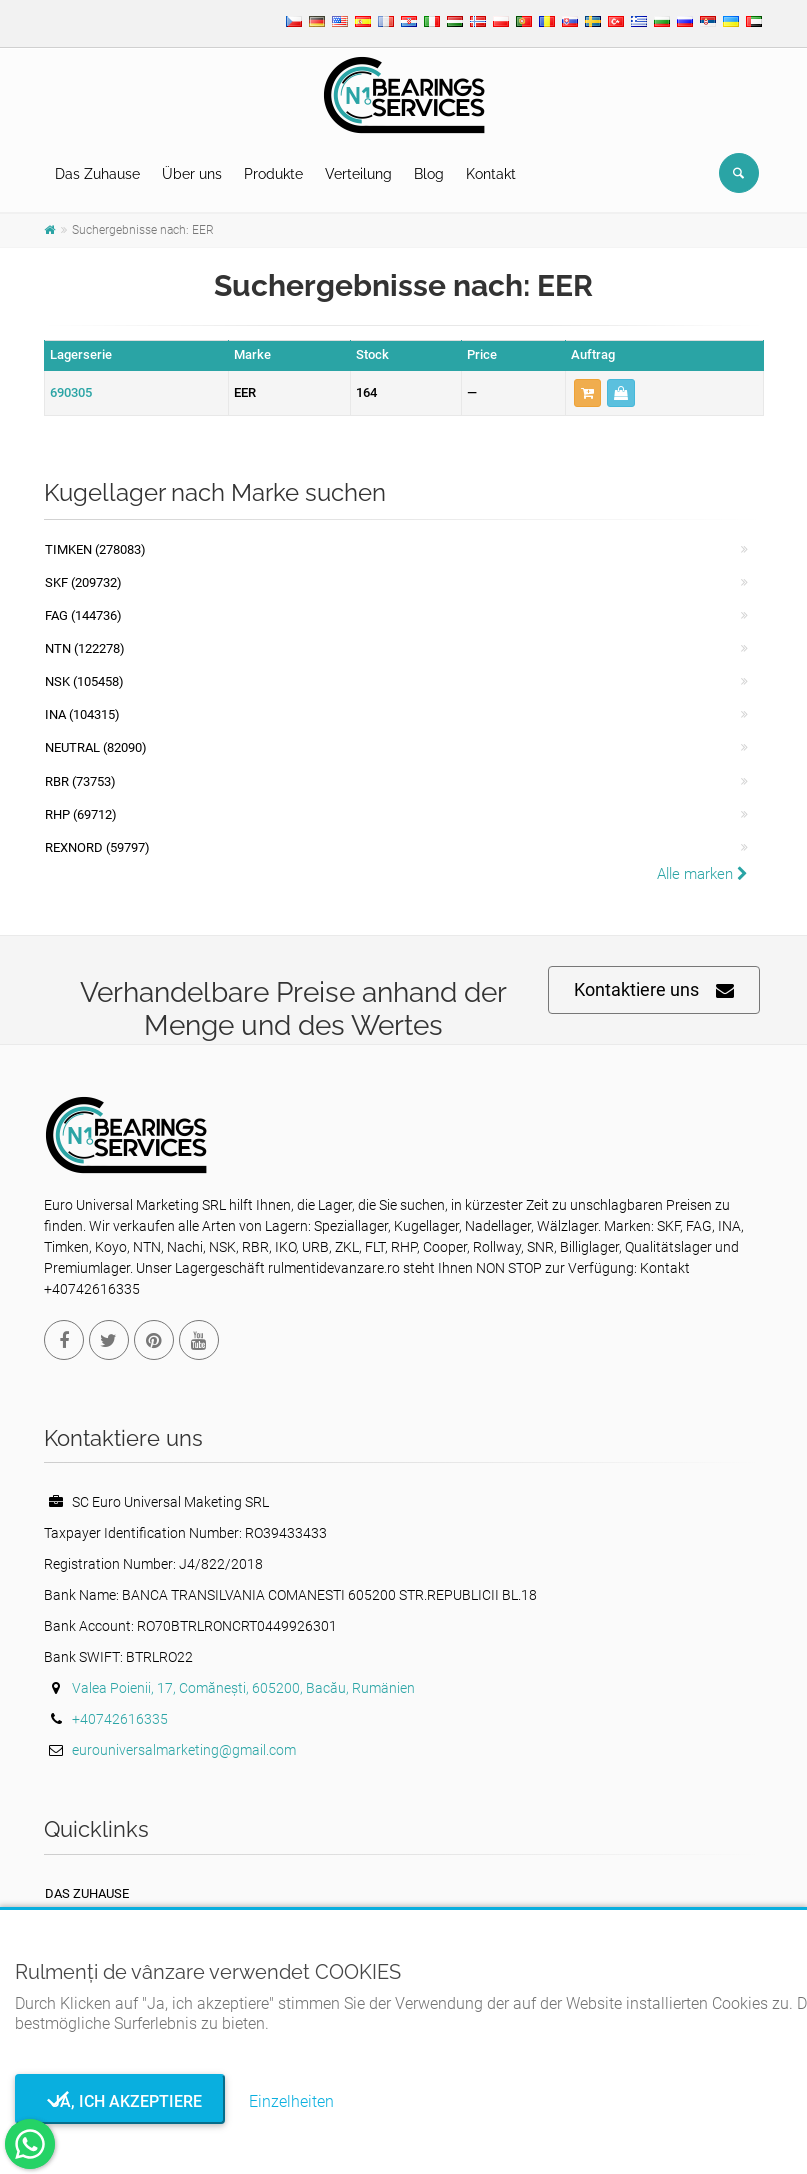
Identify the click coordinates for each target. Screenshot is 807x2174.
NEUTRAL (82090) (96, 747)
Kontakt (491, 174)
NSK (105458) (84, 681)
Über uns (192, 174)
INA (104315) (82, 714)
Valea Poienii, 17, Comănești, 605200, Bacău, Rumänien (243, 1688)
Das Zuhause (97, 174)
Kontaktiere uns (654, 990)
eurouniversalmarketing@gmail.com (184, 1750)
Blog (429, 174)
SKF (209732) (83, 582)
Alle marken (702, 874)
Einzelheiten (291, 2101)
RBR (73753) (80, 781)
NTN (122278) (85, 648)
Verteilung (358, 174)
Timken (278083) (95, 549)
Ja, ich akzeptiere (120, 2101)
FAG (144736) (83, 615)
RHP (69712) (81, 814)
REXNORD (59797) (97, 847)
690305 (71, 392)
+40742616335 (120, 1719)
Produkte (273, 174)
